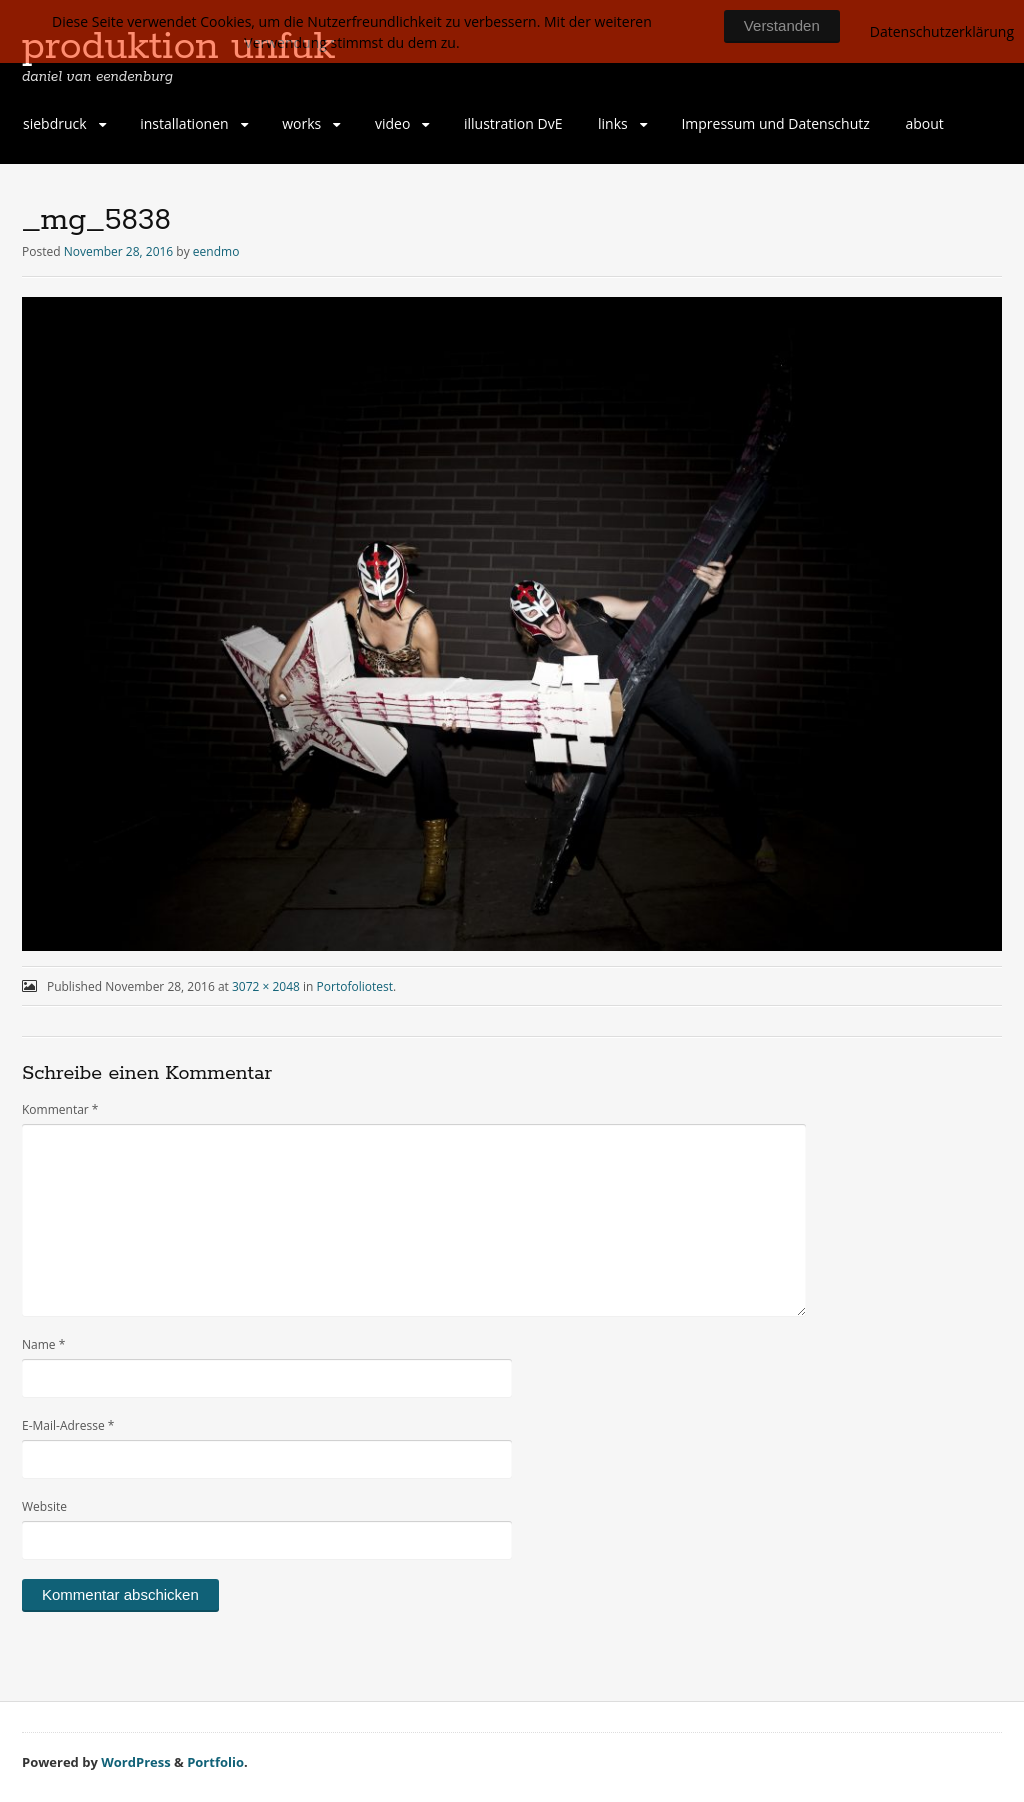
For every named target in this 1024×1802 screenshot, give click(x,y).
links (613, 123)
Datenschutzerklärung (942, 31)
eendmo (216, 251)
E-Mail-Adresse (68, 1425)
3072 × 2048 (266, 986)
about (924, 123)
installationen (184, 123)
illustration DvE (513, 123)
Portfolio (215, 1762)
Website (44, 1506)
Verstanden (782, 25)
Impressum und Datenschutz (775, 123)
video (392, 123)
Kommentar (60, 1109)
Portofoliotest (355, 986)
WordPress (135, 1762)
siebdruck (55, 123)
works (301, 123)
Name (43, 1344)
